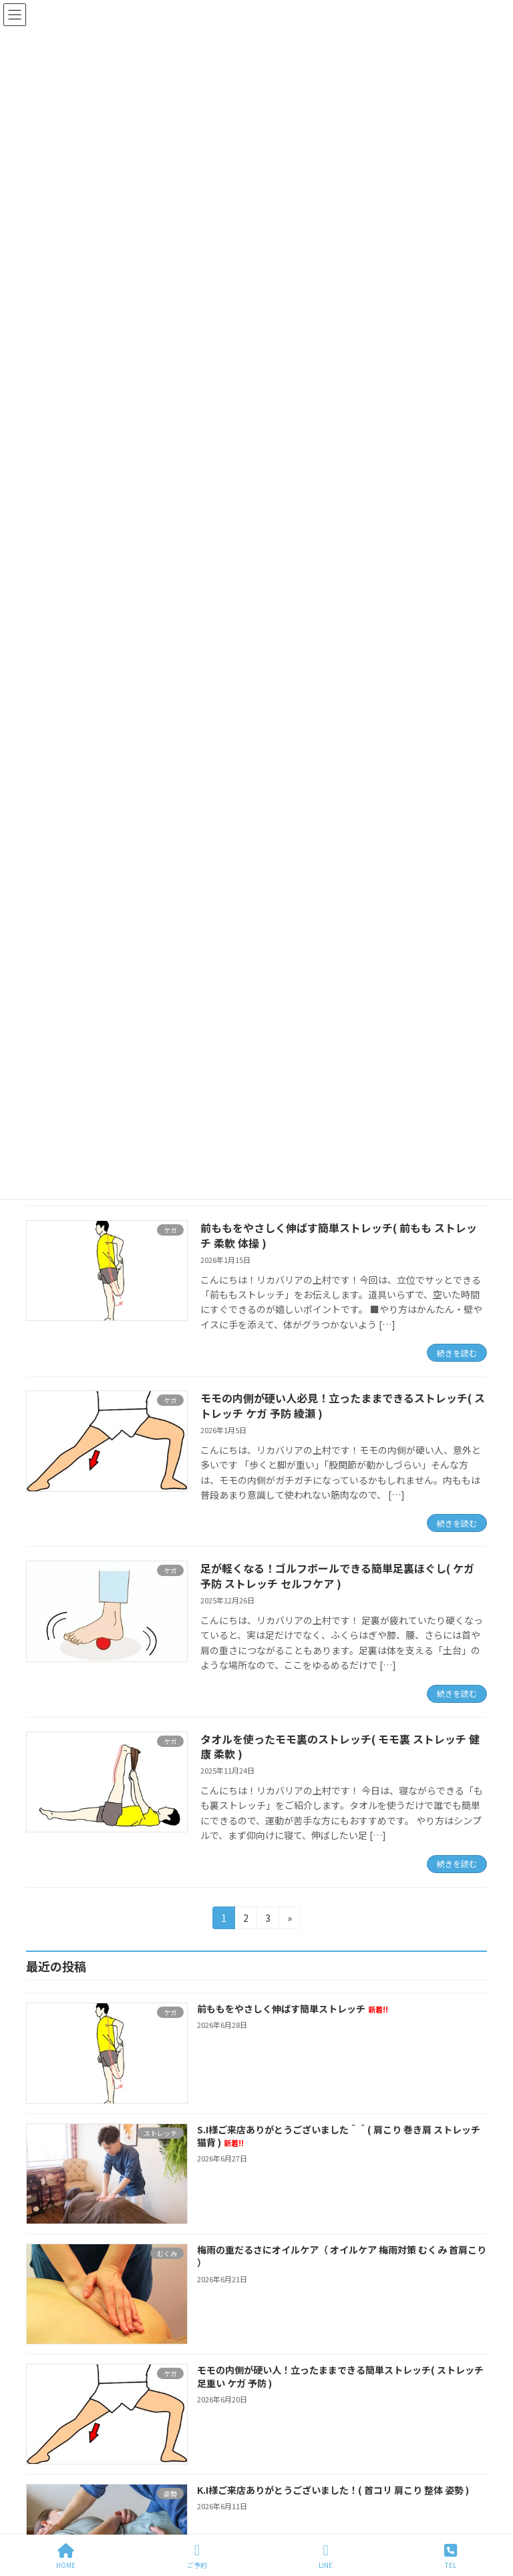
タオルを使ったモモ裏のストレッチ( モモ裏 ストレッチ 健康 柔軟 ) (340, 1746)
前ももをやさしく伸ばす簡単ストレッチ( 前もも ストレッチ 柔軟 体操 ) (338, 1235)
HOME (65, 2556)
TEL (450, 2556)
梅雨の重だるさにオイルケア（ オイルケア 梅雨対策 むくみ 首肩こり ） (341, 2255)
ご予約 (197, 2556)
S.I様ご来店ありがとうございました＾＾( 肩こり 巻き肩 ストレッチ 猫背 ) (338, 2135)
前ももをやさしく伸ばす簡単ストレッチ (292, 2008)
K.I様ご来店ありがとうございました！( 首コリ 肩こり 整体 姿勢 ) (333, 2490)
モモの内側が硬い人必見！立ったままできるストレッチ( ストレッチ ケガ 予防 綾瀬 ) (342, 1405)
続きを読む (457, 1352)
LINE (326, 2556)
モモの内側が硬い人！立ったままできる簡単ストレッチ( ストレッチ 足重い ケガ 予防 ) (340, 2376)
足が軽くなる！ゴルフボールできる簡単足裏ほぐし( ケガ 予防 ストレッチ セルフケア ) (337, 1575)
